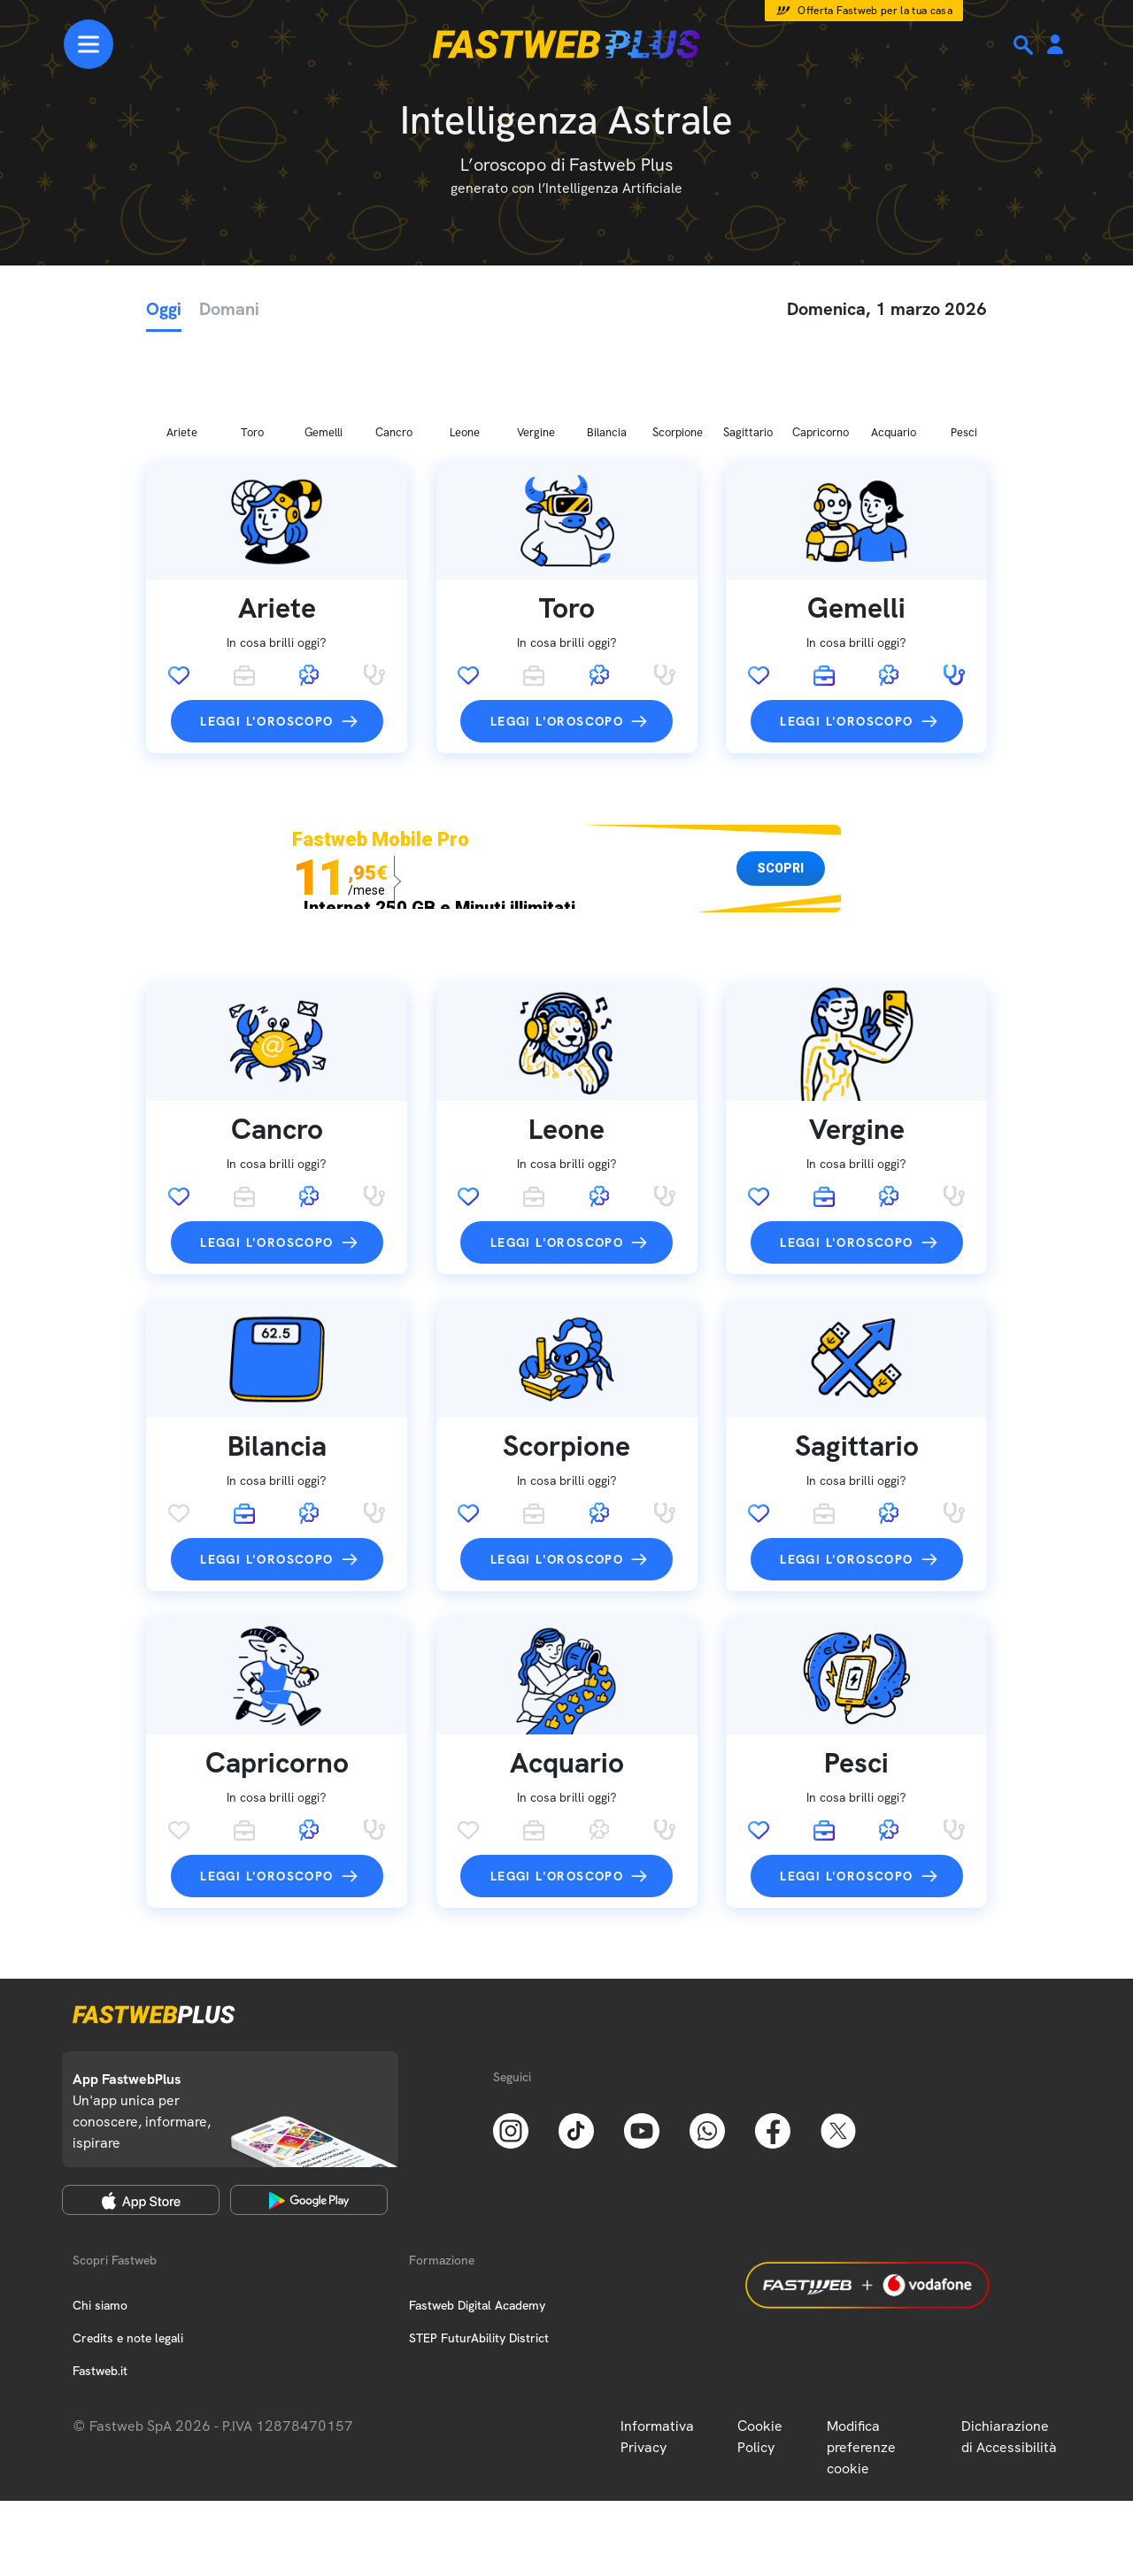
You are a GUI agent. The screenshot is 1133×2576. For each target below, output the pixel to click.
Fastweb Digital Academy (477, 2212)
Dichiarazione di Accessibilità (1009, 2344)
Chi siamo (100, 2212)
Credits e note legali (128, 2245)
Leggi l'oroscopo (266, 628)
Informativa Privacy (657, 2344)
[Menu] (113, 44)
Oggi (163, 308)
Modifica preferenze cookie (861, 2354)
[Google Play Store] (309, 2107)
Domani (229, 308)
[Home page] (566, 44)
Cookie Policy (759, 2344)
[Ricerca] (1025, 45)
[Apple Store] (141, 2107)
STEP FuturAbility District (479, 2245)
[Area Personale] (1055, 46)
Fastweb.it (100, 2278)
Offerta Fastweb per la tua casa (875, 11)
